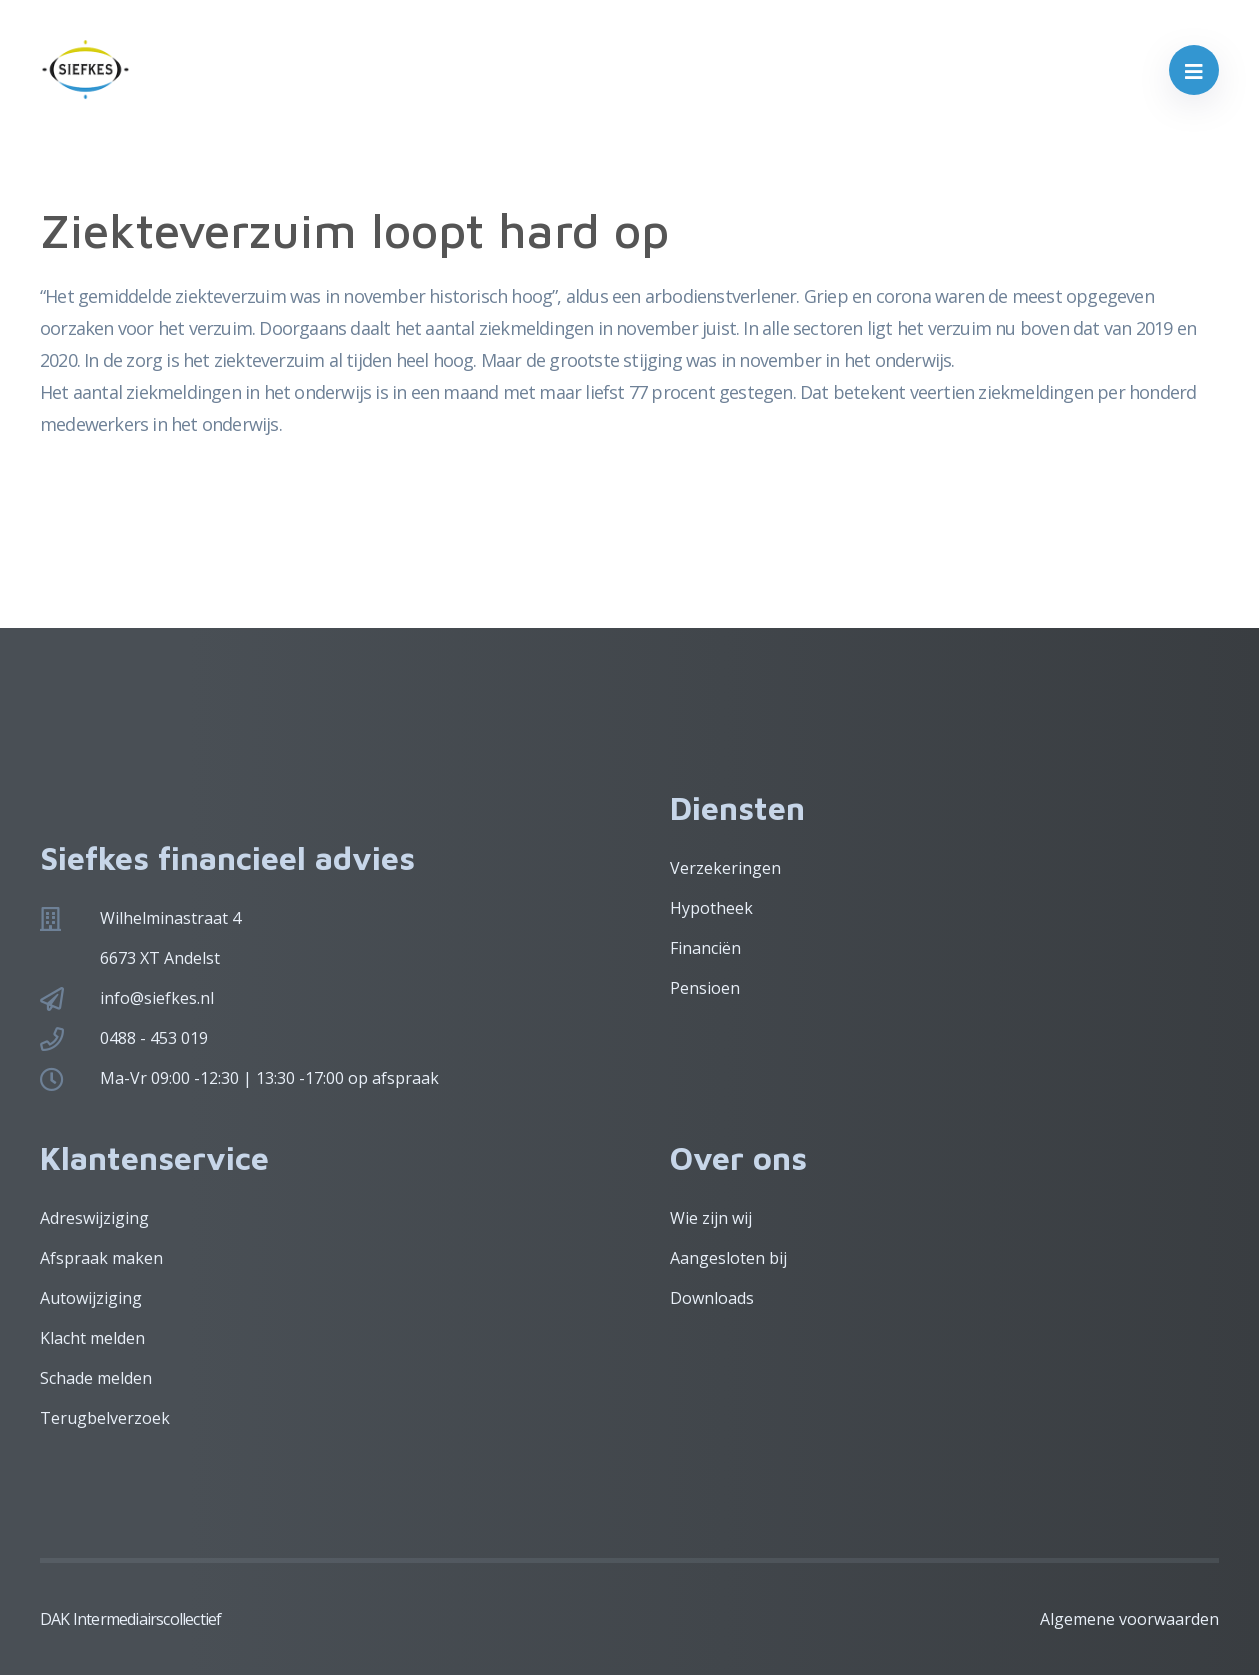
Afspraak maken (101, 1258)
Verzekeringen (725, 868)
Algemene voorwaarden (1129, 1619)
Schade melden (96, 1378)
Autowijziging (91, 1298)
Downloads (712, 1298)
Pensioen (705, 988)
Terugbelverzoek (105, 1418)
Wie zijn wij (711, 1218)
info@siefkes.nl (157, 998)
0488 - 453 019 (154, 1038)
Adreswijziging (94, 1218)
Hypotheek (711, 908)
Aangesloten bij (728, 1258)
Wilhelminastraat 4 (170, 918)
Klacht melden (92, 1338)
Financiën (705, 948)
